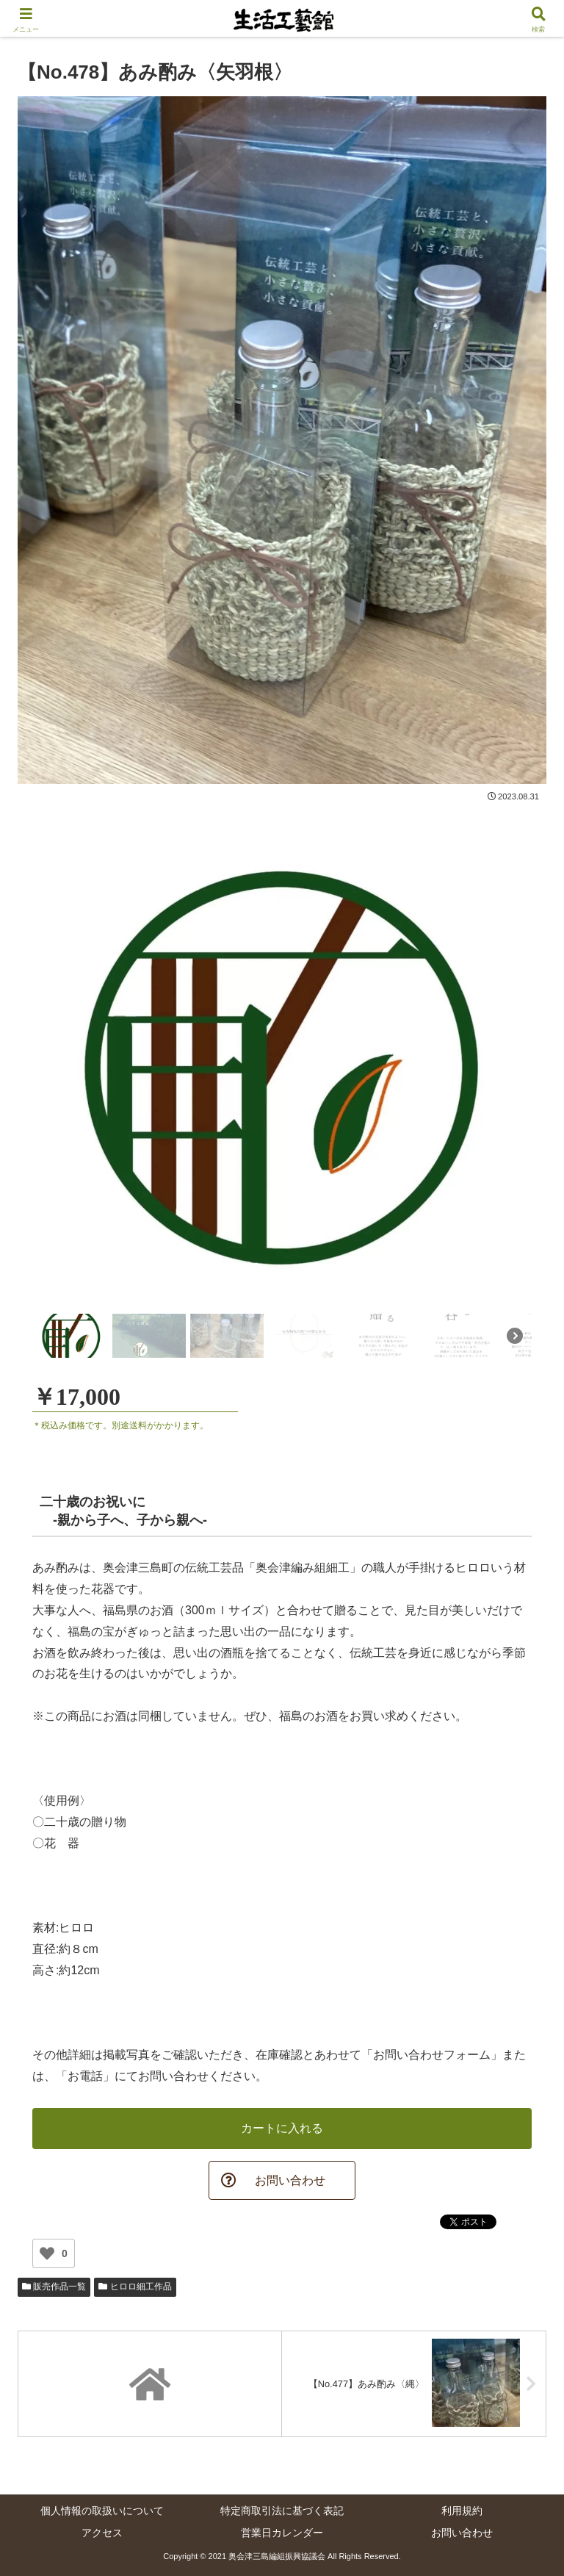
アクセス (102, 2533)
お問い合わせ (462, 2533)
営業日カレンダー (282, 2533)
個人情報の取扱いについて (102, 2511)
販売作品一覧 (54, 2287)
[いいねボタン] (47, 2254)
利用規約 (461, 2511)
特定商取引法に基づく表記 (282, 2511)
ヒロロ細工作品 (134, 2287)
